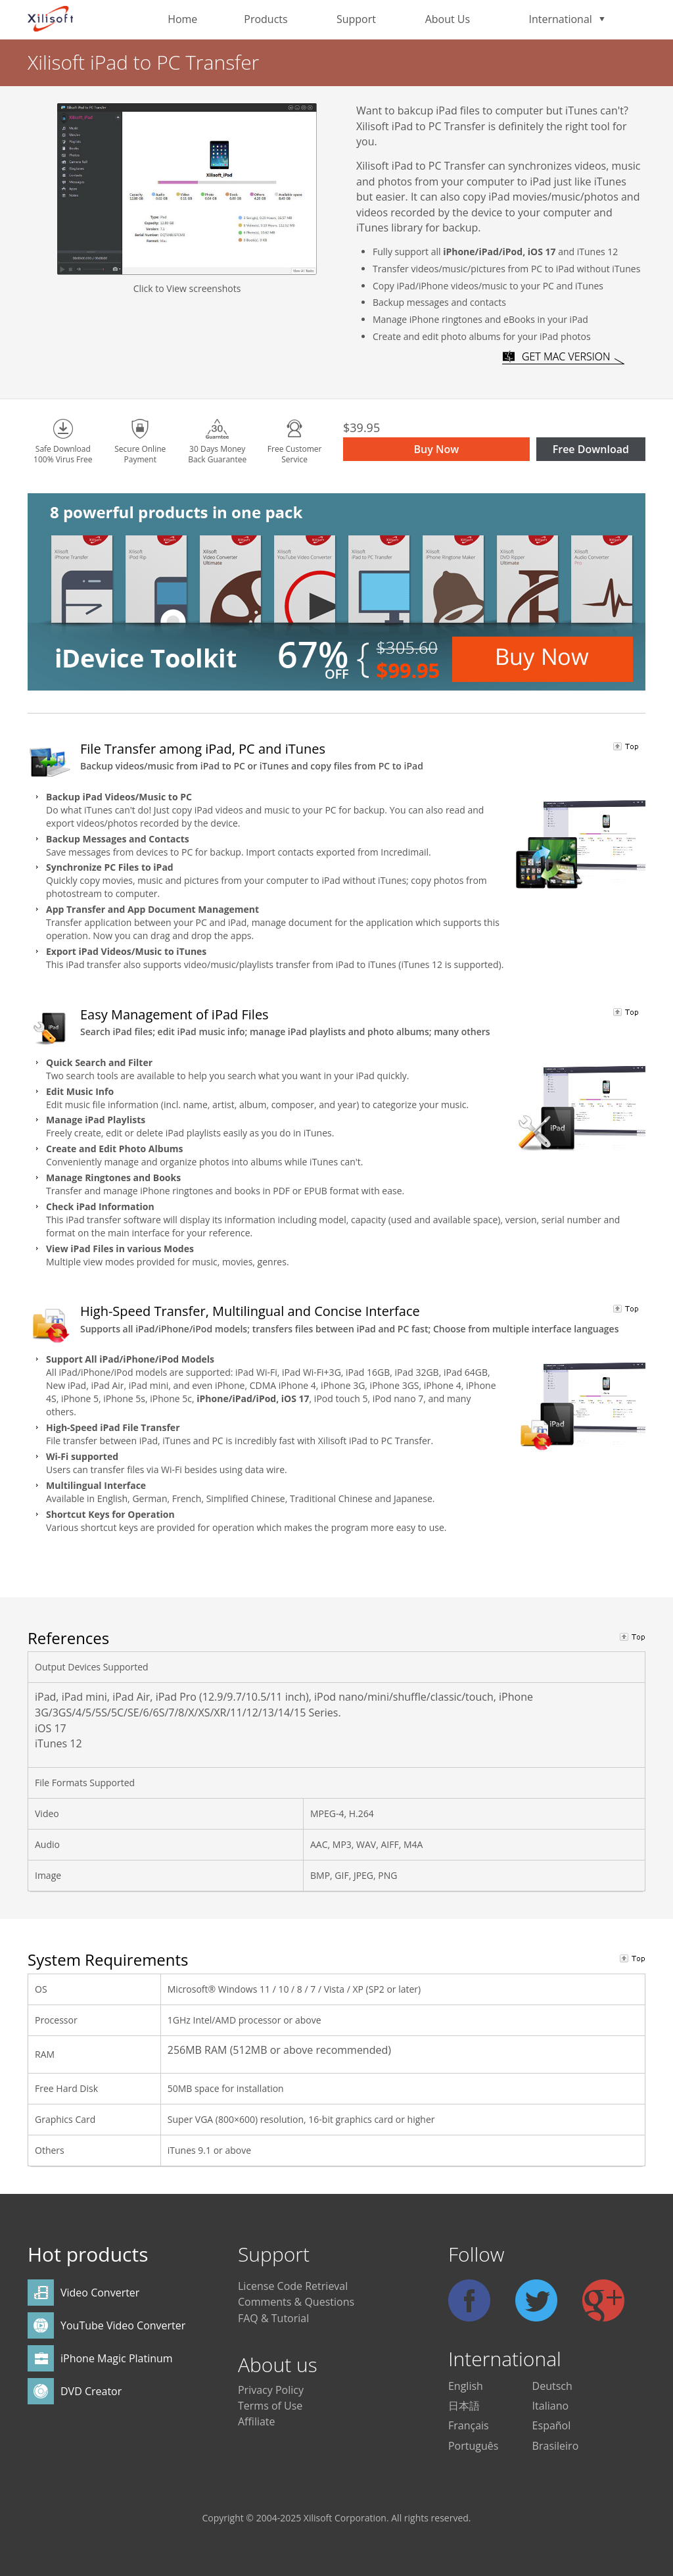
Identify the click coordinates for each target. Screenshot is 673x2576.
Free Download (591, 449)
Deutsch (552, 2386)
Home (182, 19)
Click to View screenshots (187, 288)
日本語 (464, 2405)
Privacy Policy (271, 2390)
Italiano (550, 2405)
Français (468, 2425)
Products (265, 19)
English (465, 2386)
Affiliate (256, 2421)
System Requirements (108, 1959)
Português (473, 2446)
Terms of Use (270, 2405)
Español (551, 2425)
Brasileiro (555, 2446)
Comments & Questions (296, 2302)
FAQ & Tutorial (273, 2318)
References (68, 1638)
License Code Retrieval (293, 2286)
